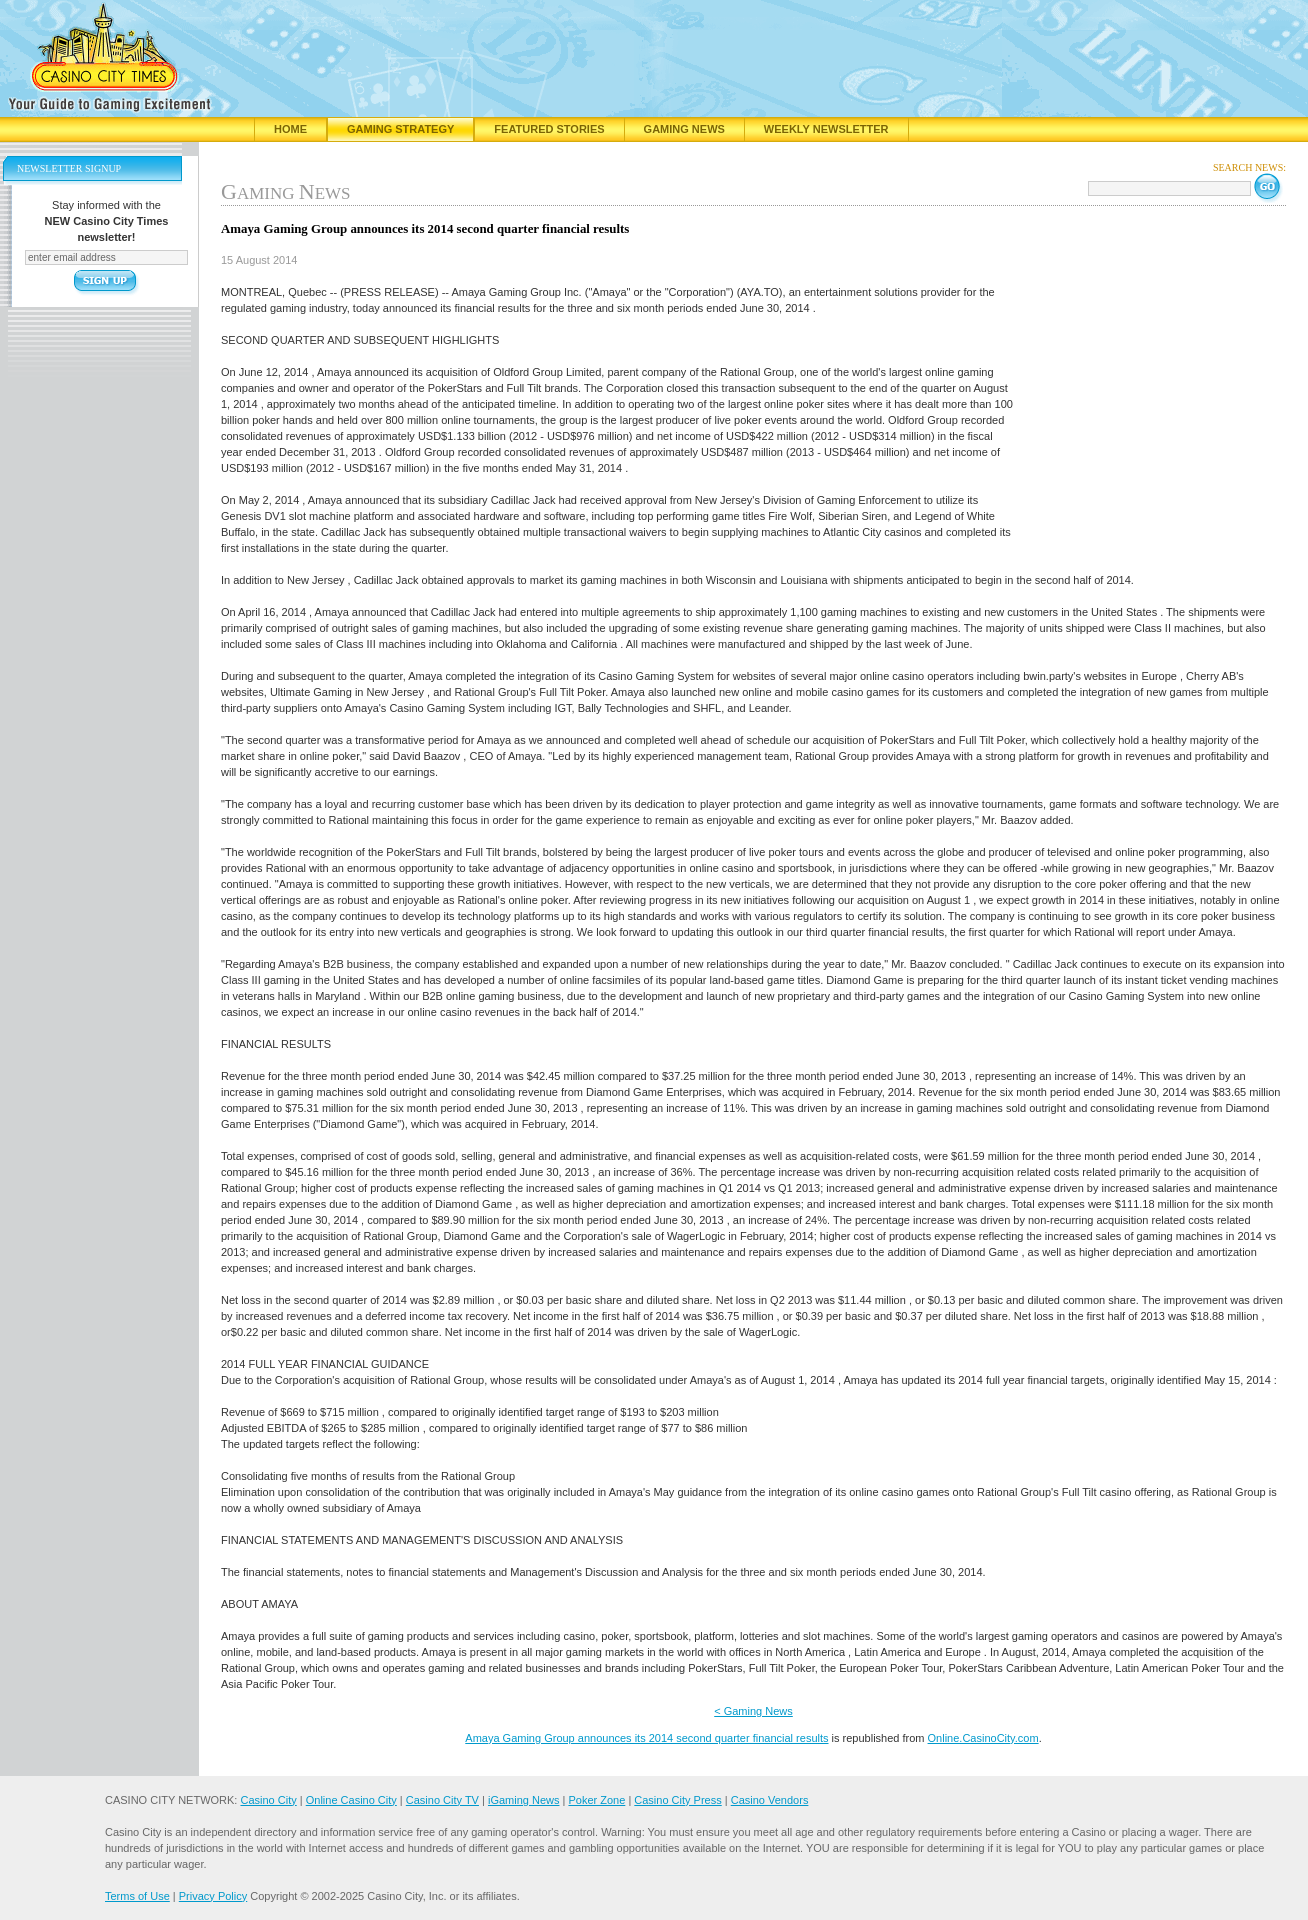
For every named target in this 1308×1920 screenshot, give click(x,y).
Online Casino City (351, 1800)
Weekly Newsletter (826, 129)
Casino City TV (442, 1800)
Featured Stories (549, 129)
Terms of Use (137, 1896)
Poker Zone (596, 1800)
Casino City (268, 1800)
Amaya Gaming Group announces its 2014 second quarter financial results (646, 1738)
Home (290, 129)
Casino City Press (677, 1800)
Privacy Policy (213, 1896)
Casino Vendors (770, 1800)
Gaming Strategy (400, 129)
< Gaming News (753, 1711)
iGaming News (524, 1800)
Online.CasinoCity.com (983, 1738)
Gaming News (684, 129)
